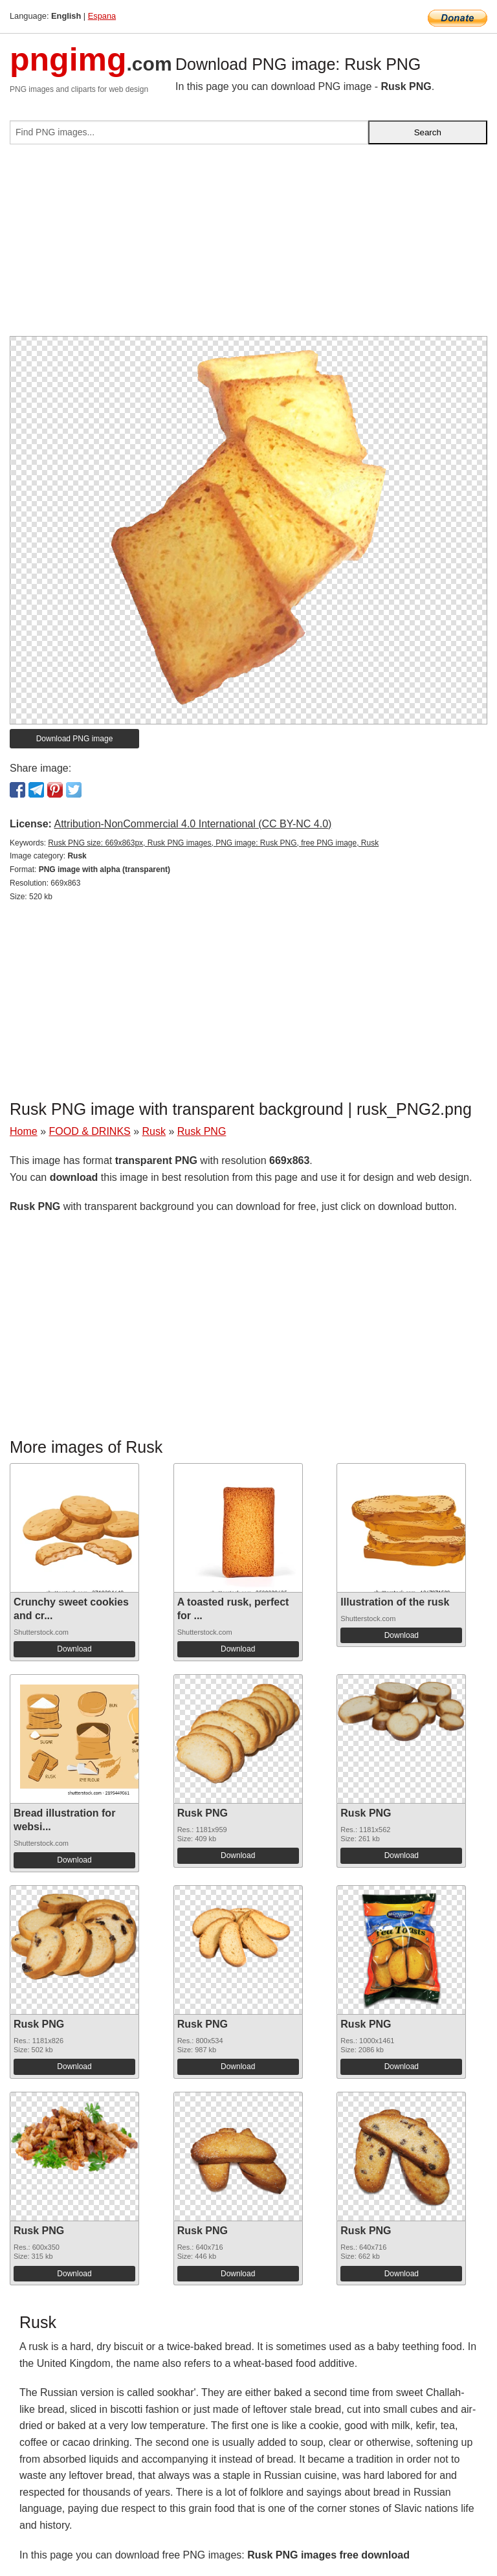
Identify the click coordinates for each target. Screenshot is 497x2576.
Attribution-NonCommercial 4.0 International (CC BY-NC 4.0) (192, 823)
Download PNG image (74, 738)
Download (74, 1648)
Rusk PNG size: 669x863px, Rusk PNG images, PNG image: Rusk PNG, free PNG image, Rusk (213, 842)
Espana (102, 16)
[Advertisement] (248, 245)
